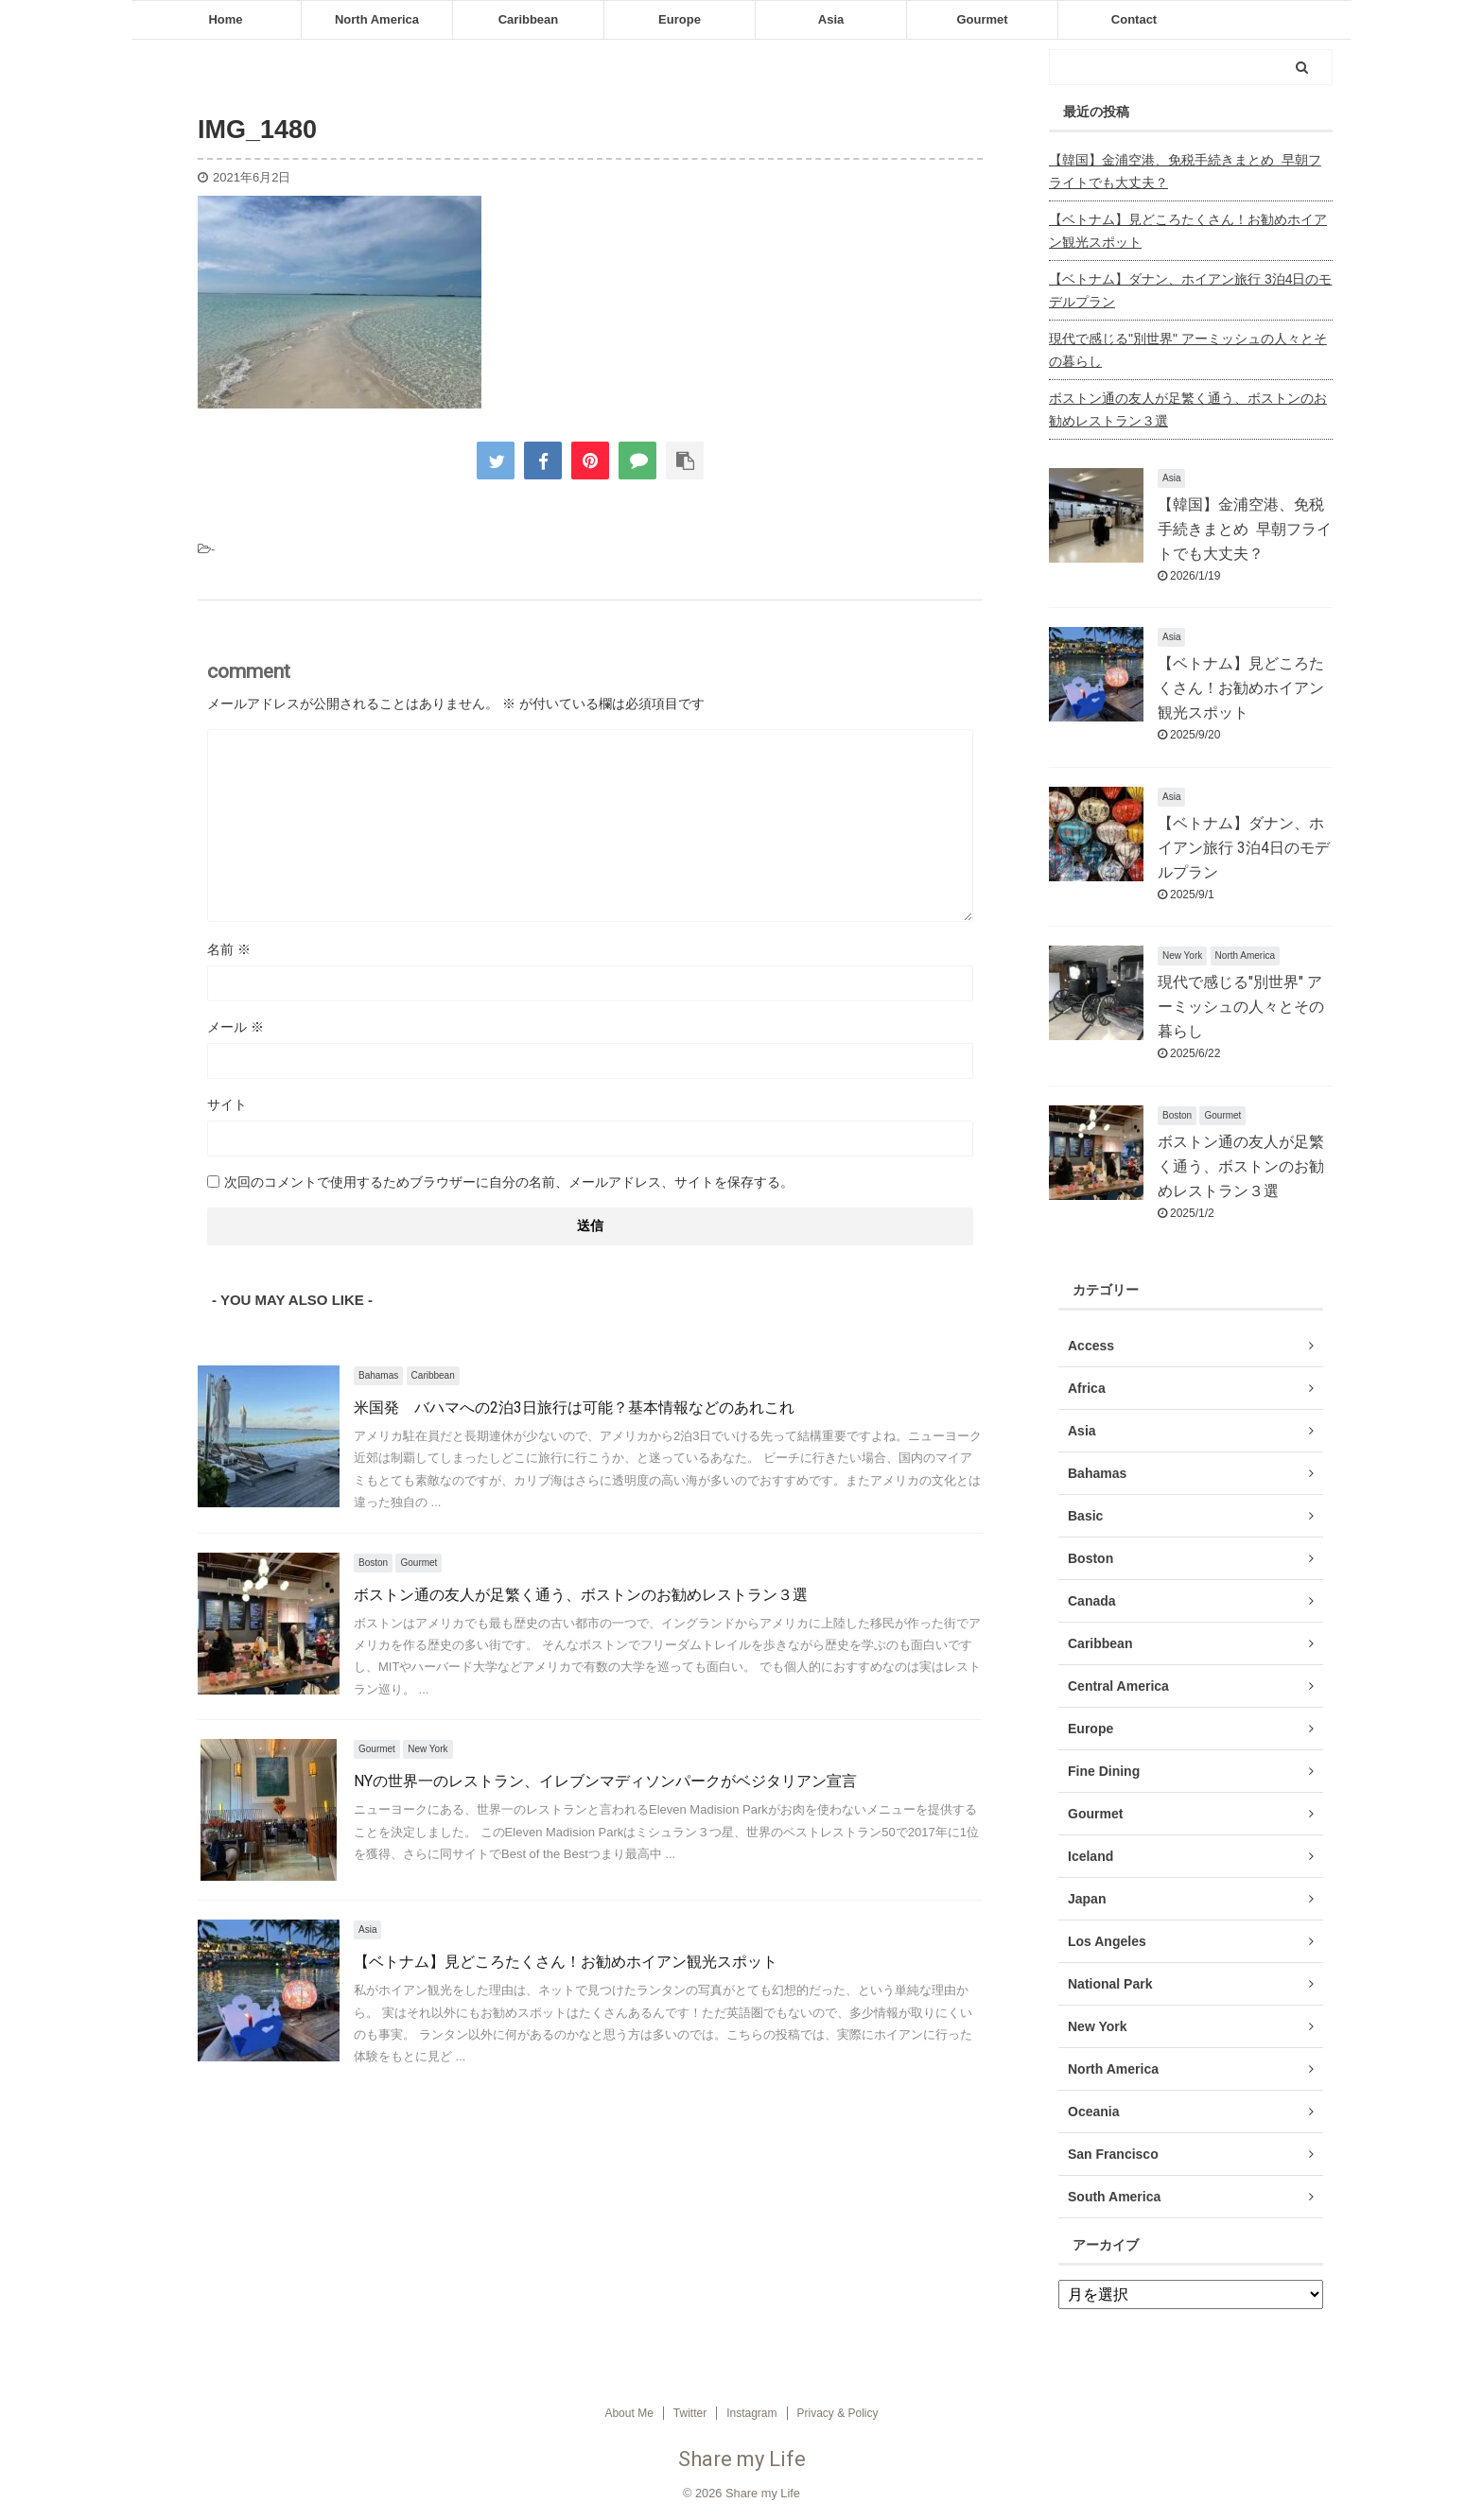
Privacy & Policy (838, 2413)
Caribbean (528, 19)
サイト (227, 1104)
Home (225, 19)
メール (235, 1026)
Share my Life (742, 2459)
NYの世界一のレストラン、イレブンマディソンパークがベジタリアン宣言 (605, 1781)
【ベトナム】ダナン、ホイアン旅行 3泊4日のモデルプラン (1190, 290)
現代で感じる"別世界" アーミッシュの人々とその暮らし (1188, 350)
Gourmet (981, 19)
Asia (831, 19)
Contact (1134, 19)
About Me (628, 2413)
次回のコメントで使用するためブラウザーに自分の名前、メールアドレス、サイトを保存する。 (509, 1182)
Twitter (690, 2413)
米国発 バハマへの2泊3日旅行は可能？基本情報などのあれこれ (574, 1407)
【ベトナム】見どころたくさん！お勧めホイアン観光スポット (565, 1962)
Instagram (751, 2413)
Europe (679, 19)
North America (377, 19)
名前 (229, 949)
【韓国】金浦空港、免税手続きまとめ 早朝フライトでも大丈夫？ (1185, 171)
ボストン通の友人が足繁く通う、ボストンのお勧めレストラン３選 (581, 1595)
